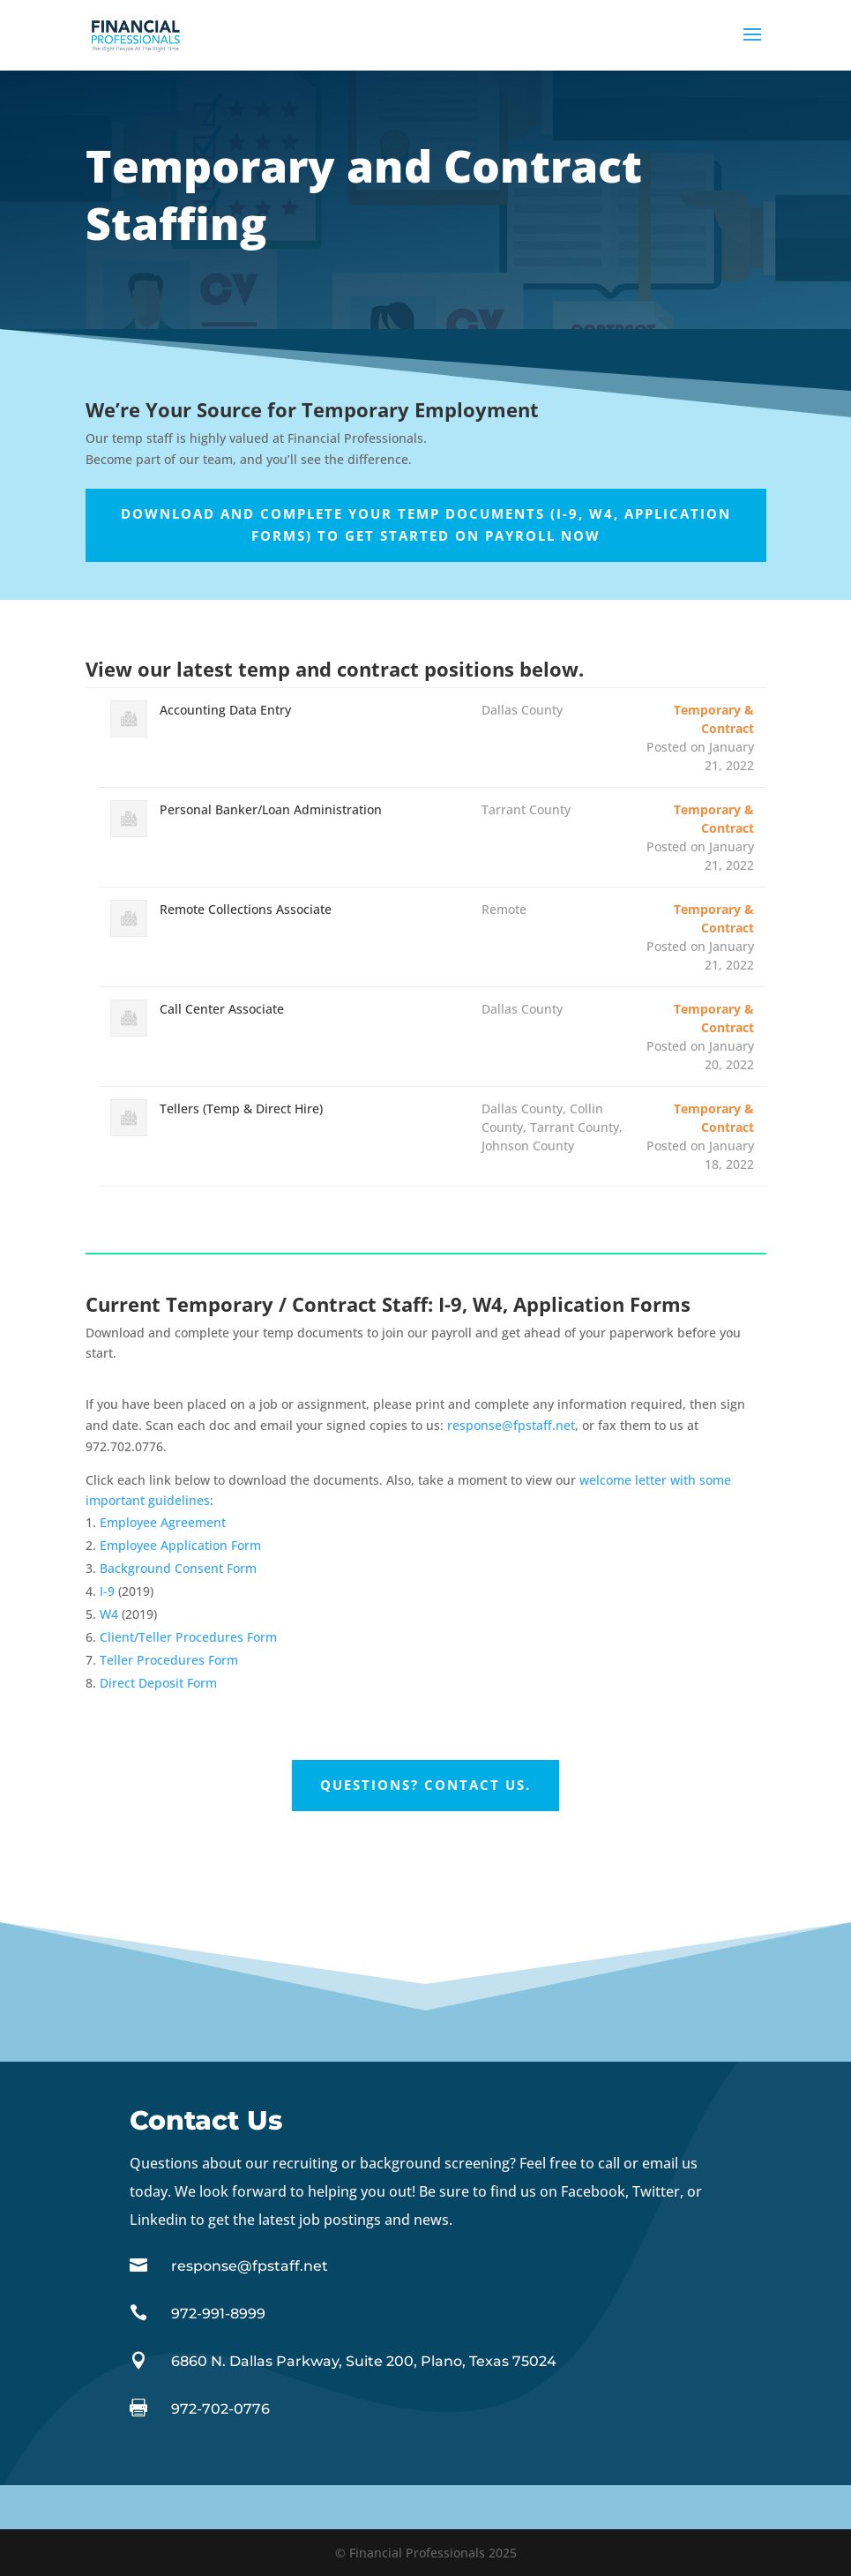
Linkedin (160, 2219)
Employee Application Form (180, 1545)
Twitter (656, 2191)
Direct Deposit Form (158, 1682)
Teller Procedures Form (169, 1659)
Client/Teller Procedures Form (188, 1637)
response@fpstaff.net (511, 1425)
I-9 (107, 1591)
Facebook (593, 2191)
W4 (109, 1614)
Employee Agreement (163, 1522)
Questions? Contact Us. (425, 1784)
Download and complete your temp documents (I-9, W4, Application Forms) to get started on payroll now (426, 525)
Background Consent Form (178, 1568)
